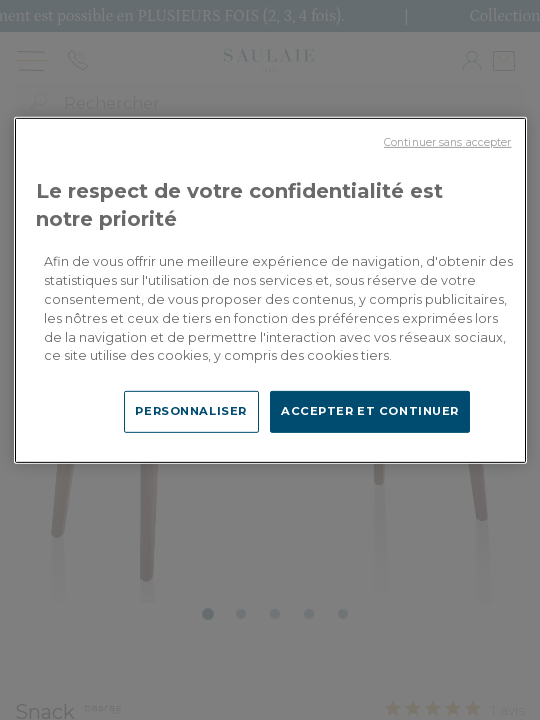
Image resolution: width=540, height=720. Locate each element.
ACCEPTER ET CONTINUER (370, 411)
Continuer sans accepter (447, 142)
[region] (270, 290)
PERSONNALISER (190, 411)
